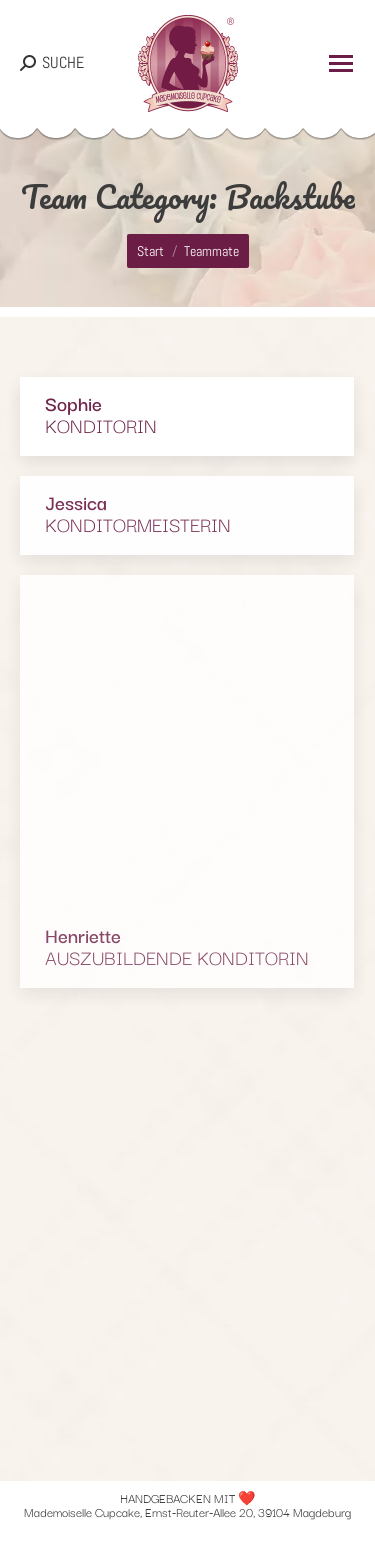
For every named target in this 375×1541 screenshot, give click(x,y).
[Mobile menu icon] (341, 63)
